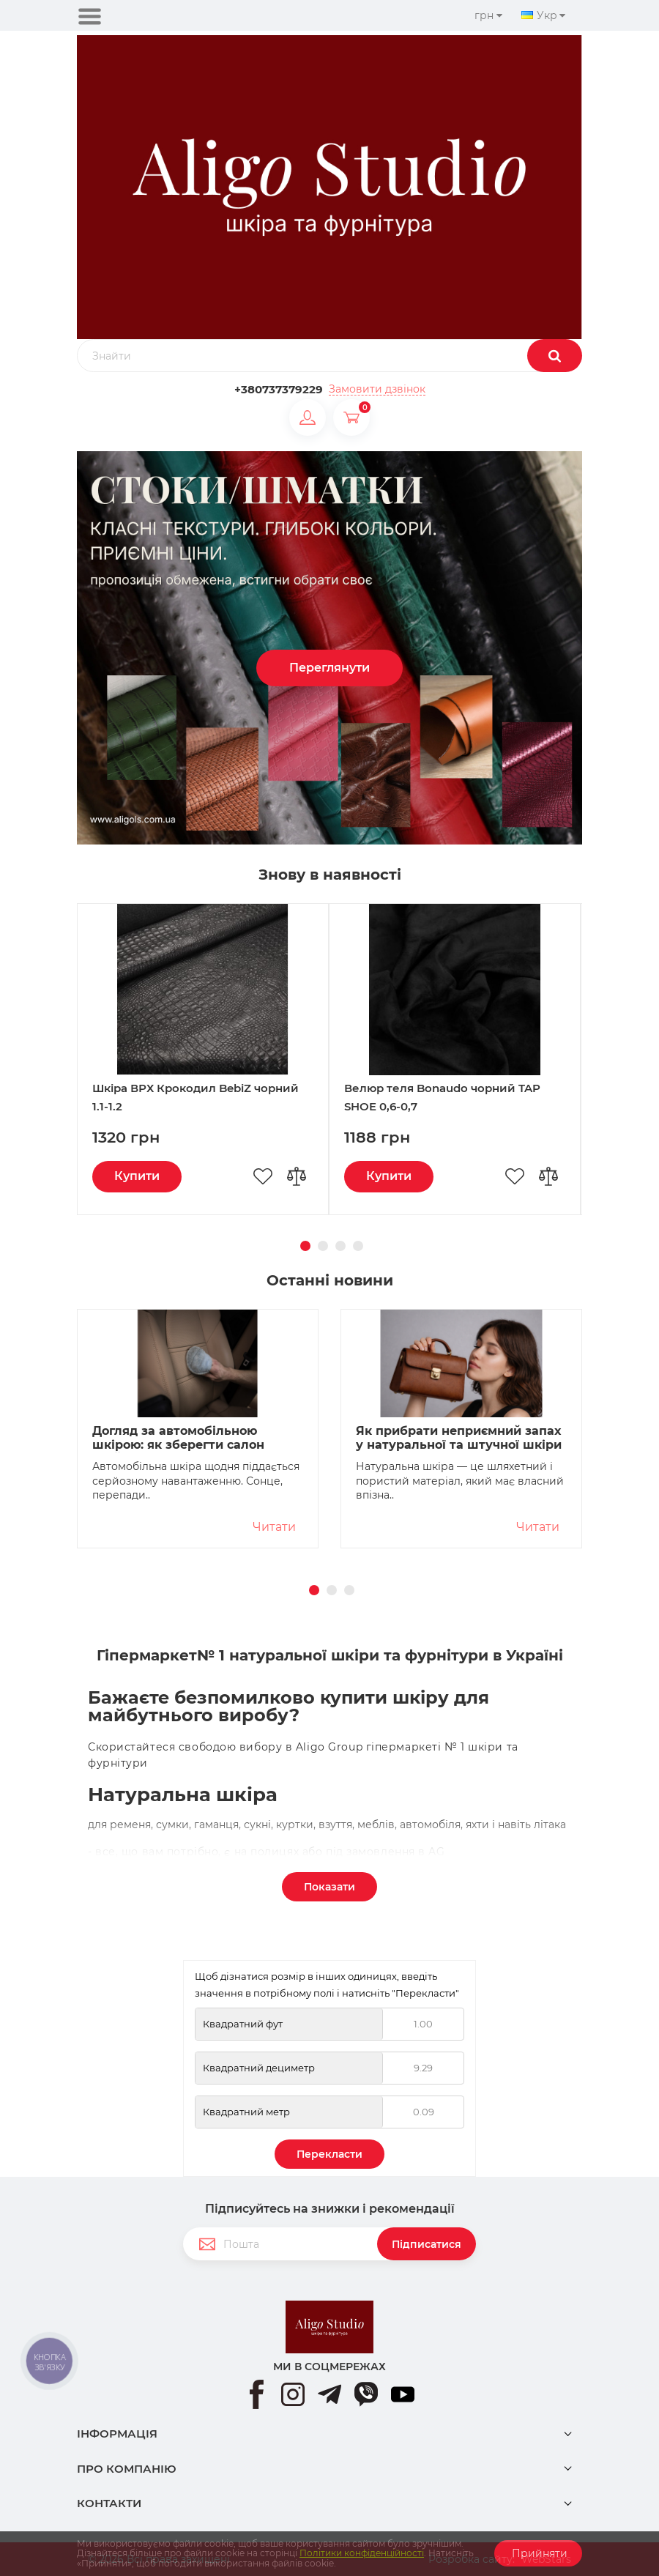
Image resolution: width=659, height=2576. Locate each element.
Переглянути (329, 668)
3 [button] (338, 1244)
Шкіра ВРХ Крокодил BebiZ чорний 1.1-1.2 (195, 1097)
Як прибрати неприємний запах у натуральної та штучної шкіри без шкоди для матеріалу (459, 1438)
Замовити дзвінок (377, 389)
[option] (329, 648)
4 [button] (356, 1244)
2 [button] (321, 1244)
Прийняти (538, 2553)
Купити (137, 1176)
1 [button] (303, 1244)
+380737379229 (278, 389)
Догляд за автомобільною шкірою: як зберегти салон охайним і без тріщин (178, 1438)
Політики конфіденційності (361, 2552)
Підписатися (426, 2244)
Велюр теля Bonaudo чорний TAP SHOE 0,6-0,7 (442, 1097)
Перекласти (329, 2154)
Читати (274, 1527)
